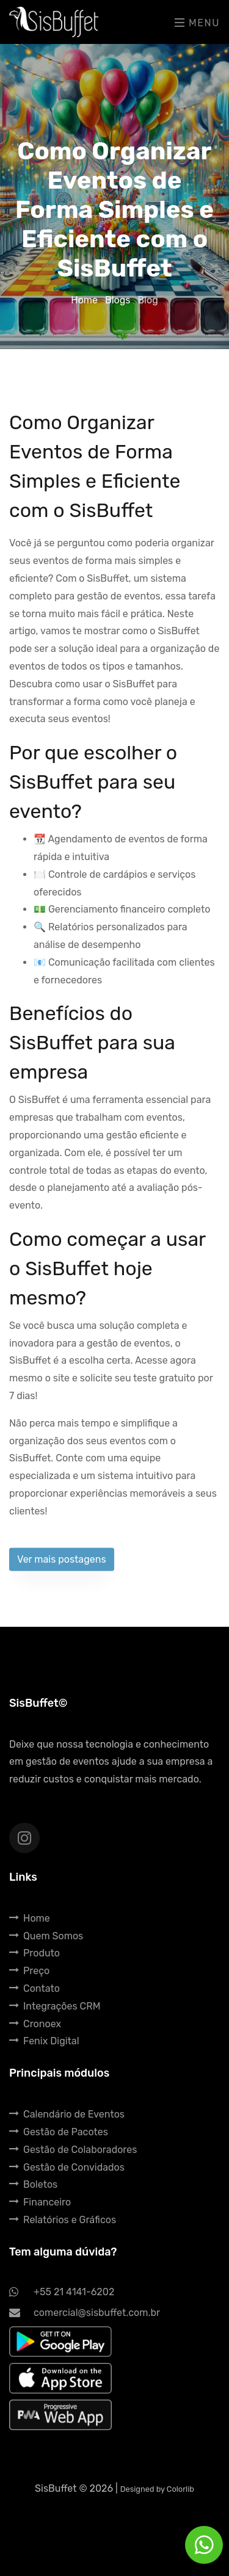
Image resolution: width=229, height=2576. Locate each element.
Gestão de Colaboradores (73, 2149)
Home (85, 300)
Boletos (33, 2184)
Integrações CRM (54, 2006)
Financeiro (40, 2202)
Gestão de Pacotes (58, 2132)
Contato (34, 1988)
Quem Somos (46, 1936)
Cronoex (35, 2024)
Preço (29, 1971)
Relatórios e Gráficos (62, 2220)
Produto (34, 1953)
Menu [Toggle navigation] (197, 23)
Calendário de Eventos (67, 2114)
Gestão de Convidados (67, 2167)
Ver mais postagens (61, 1563)
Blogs (119, 300)
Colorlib (180, 2489)
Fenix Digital (44, 2041)
